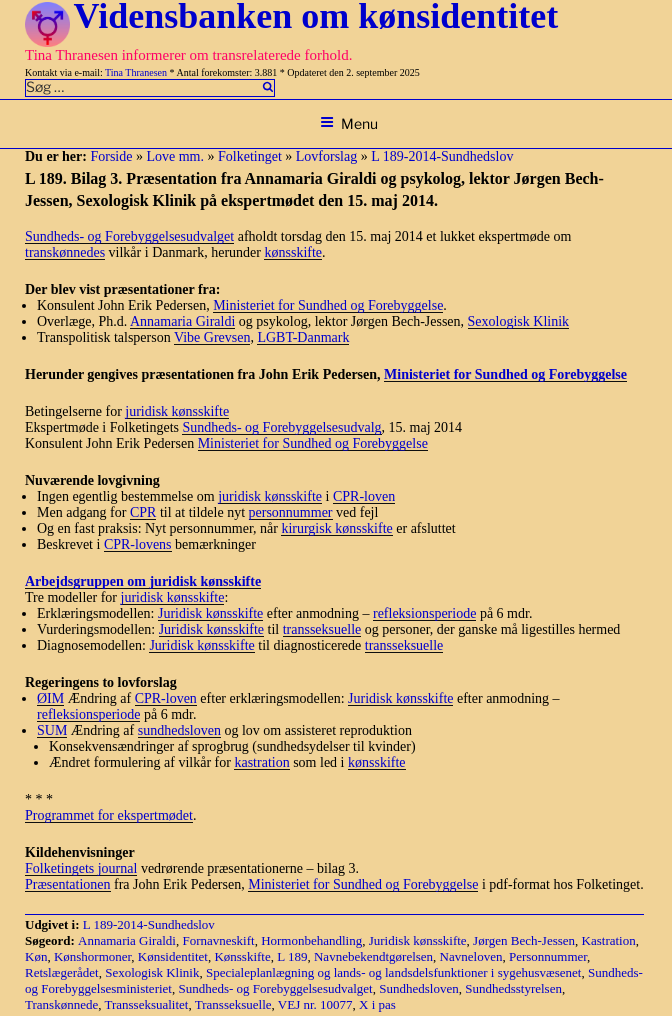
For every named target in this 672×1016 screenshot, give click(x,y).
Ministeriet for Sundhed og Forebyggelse (328, 305)
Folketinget (250, 156)
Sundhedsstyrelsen (513, 988)
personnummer (291, 512)
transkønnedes (65, 252)
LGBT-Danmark (303, 337)
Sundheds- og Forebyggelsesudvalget (129, 236)
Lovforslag (326, 156)
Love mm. (175, 156)
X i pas (377, 1004)
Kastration (609, 940)
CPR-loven (364, 496)
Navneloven (471, 956)
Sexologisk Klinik (519, 321)
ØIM (50, 698)
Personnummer (548, 956)
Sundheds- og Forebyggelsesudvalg (281, 427)
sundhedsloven (179, 730)
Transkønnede (61, 1004)
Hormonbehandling (311, 940)
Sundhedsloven (418, 988)
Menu (349, 123)
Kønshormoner (92, 956)
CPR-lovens (138, 544)
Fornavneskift (218, 940)
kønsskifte (293, 252)
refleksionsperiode (424, 613)
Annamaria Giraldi (182, 321)
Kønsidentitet (173, 956)
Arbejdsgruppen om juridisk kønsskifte (143, 581)
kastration (261, 762)
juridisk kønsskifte (177, 411)
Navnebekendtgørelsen (373, 956)
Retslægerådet (62, 972)
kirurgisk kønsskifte (336, 528)
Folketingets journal (81, 868)
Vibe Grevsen (212, 337)
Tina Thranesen (136, 72)
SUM (52, 730)
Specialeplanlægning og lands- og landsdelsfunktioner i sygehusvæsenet (394, 972)
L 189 (292, 956)
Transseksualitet (146, 1004)
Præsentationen (68, 884)
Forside (111, 156)
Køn (36, 956)
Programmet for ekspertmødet (109, 815)
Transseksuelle (233, 1004)
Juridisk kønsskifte (210, 613)
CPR (143, 512)
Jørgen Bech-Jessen (524, 940)
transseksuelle (322, 629)
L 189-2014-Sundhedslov (442, 156)
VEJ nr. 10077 (315, 1004)
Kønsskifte (242, 956)
